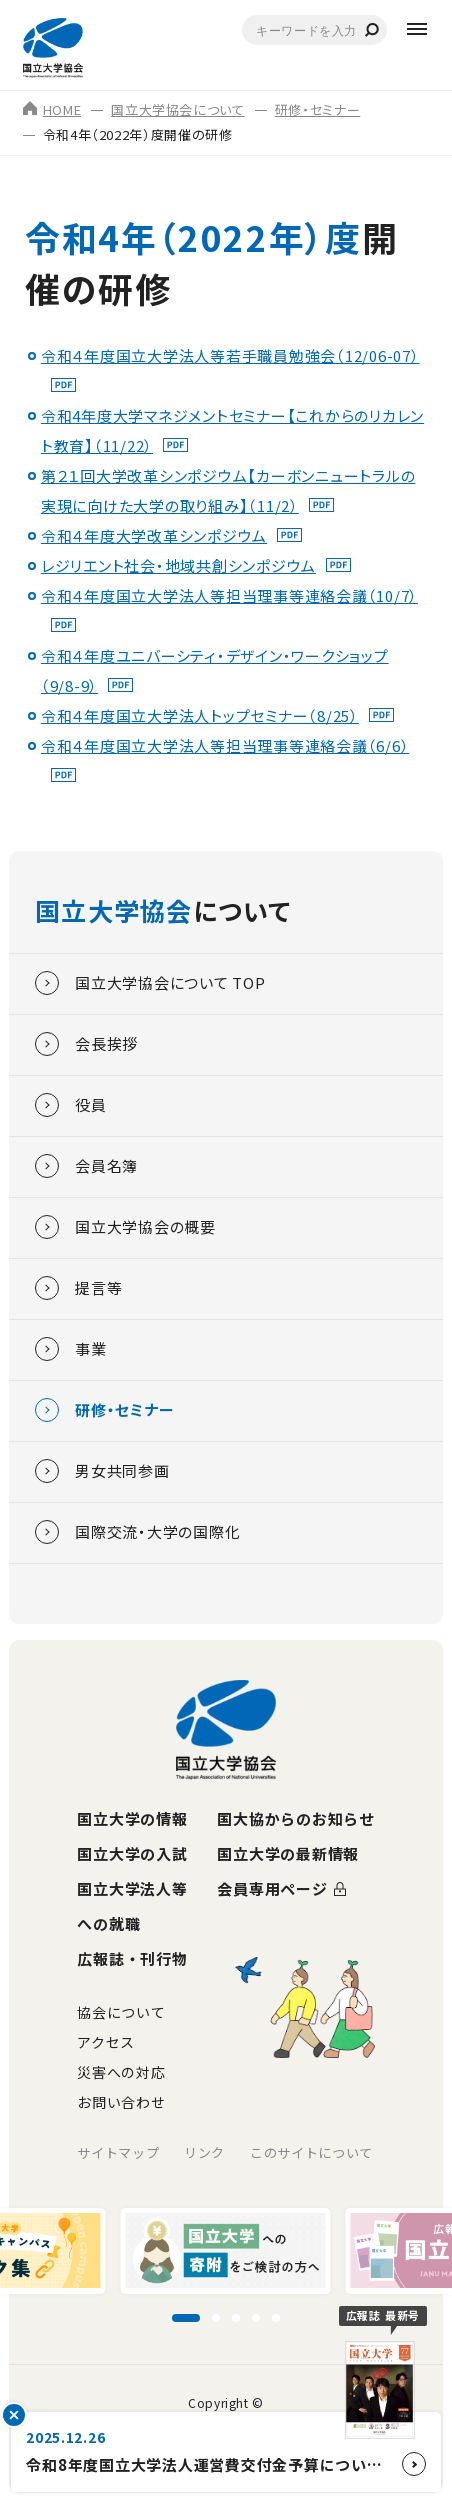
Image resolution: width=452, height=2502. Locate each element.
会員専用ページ (272, 1888)
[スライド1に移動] (186, 2318)
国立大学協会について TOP (150, 983)
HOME (52, 109)
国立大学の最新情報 (288, 1853)
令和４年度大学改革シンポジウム (154, 535)
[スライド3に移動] (236, 2318)
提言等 (78, 1288)
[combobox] (314, 30)
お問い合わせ (121, 2102)
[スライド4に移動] (256, 2318)
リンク (204, 2152)
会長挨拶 (86, 1044)
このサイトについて (311, 2152)
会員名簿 (86, 1166)
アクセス (106, 2042)
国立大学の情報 (132, 1818)
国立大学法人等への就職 (132, 1906)
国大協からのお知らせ (296, 1818)
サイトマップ (118, 2152)
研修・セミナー (318, 109)
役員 (71, 1105)
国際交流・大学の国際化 (137, 1532)
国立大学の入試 (132, 1853)
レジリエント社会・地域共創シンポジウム (178, 565)
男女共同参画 (102, 1471)
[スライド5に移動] (276, 2318)
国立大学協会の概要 (125, 1227)
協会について (121, 2012)
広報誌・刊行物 (132, 1958)
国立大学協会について (178, 109)
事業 (71, 1349)
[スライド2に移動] (216, 2318)
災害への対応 (121, 2072)
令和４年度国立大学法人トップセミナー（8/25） (200, 715)
